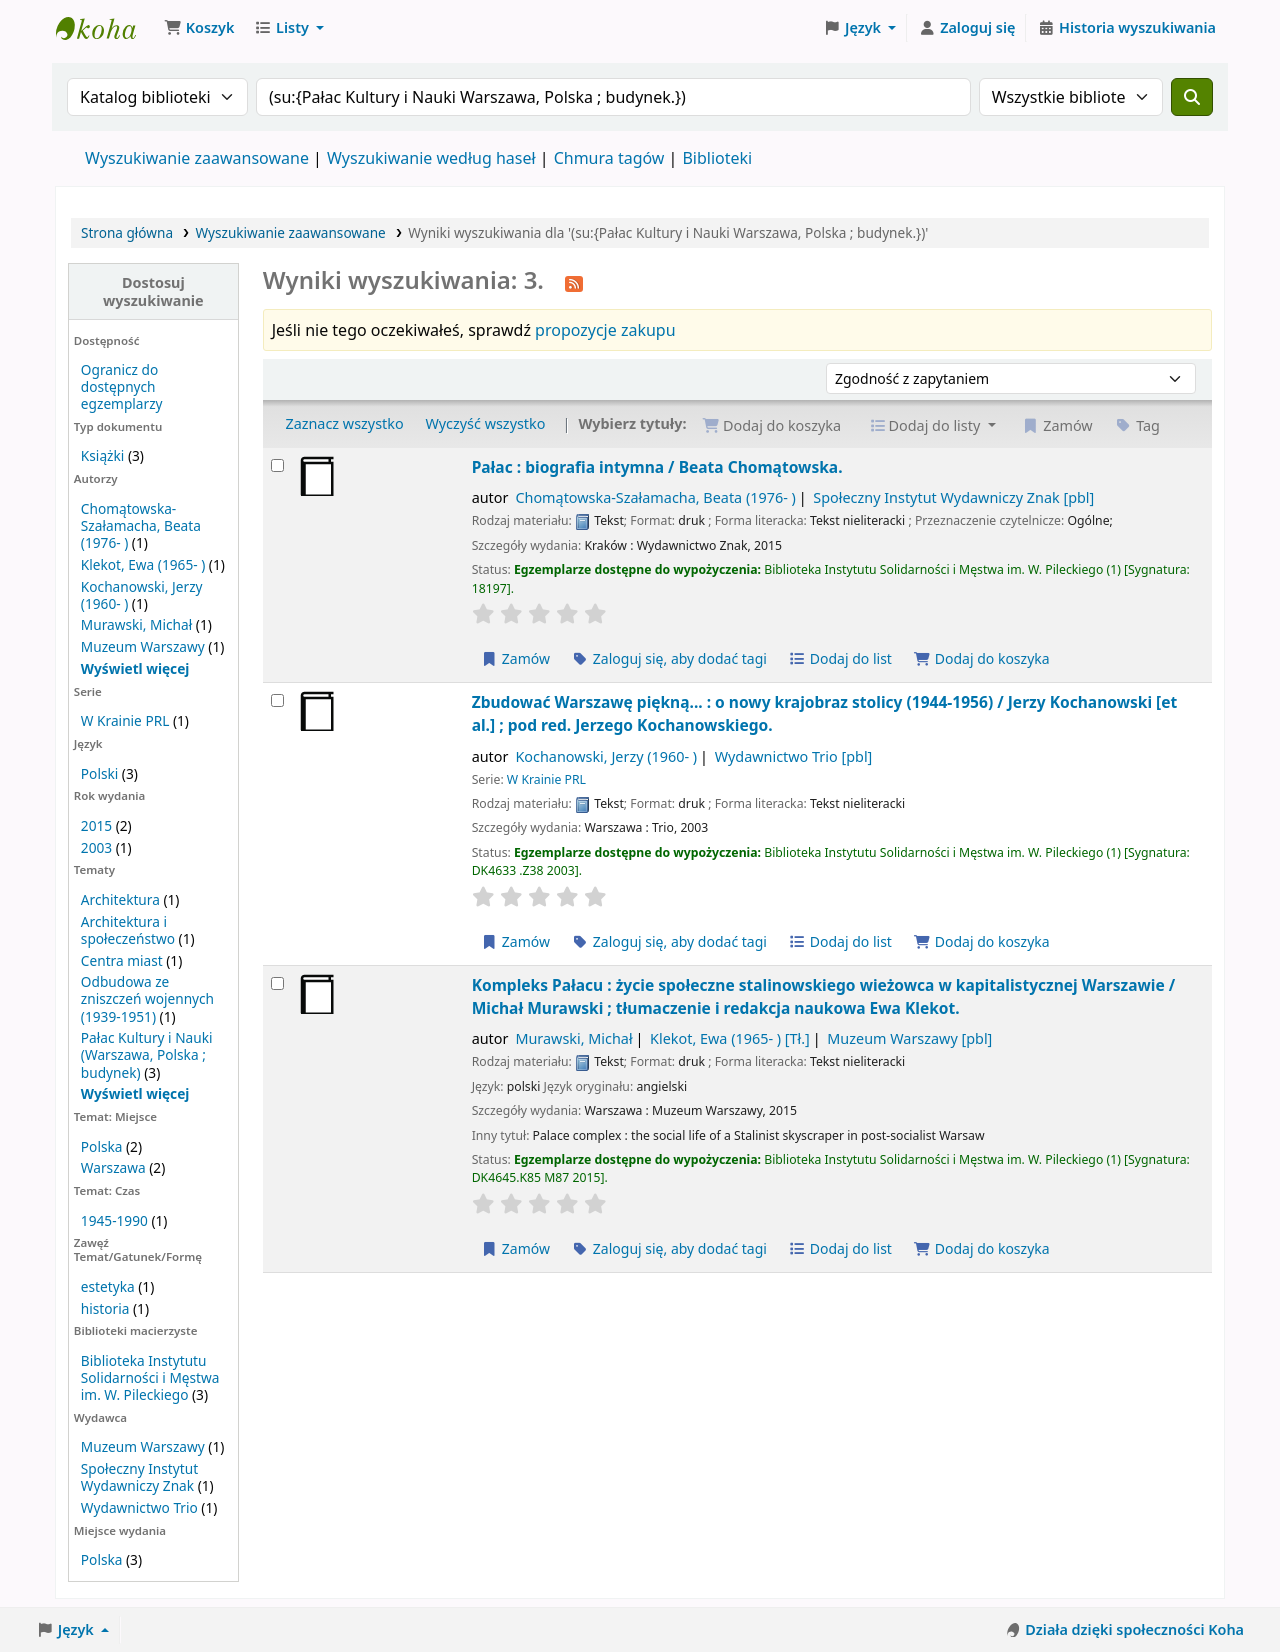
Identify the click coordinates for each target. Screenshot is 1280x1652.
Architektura (120, 899)
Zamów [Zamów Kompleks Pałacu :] (515, 1248)
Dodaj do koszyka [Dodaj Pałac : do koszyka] (982, 658)
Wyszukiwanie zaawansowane (197, 158)
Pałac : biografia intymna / (657, 467)
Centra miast (122, 960)
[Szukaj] (1192, 97)
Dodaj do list (840, 658)
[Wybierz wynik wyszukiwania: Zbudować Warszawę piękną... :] (277, 700)
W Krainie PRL (125, 720)
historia (105, 1308)
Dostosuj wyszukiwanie (153, 291)
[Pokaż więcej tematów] (135, 1093)
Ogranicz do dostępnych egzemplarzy (122, 386)
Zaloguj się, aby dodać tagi (669, 658)
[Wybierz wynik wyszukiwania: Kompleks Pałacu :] (277, 983)
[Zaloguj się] (966, 28)
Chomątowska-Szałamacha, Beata (655, 497)
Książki (102, 455)
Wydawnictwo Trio (139, 1507)
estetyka (108, 1286)
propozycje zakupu (605, 330)
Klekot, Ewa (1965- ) (143, 564)
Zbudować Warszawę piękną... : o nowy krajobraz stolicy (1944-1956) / (825, 713)
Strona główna (127, 232)
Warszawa (113, 1167)
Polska (102, 1146)
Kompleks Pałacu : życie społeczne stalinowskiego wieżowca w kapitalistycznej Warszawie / (824, 996)
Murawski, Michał (136, 624)
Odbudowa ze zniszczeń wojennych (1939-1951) (147, 998)
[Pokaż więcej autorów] (135, 668)
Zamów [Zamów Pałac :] (515, 658)
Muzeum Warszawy (143, 646)
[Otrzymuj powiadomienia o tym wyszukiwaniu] (574, 282)
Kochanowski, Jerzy (606, 756)
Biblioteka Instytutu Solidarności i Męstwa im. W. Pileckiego (150, 1377)
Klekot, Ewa (730, 1038)
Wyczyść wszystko (485, 423)
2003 (96, 847)
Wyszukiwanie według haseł (431, 158)
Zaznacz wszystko (344, 423)
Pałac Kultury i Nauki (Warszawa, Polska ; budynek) (147, 1054)
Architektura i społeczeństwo (128, 930)
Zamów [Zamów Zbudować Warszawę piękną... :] (515, 941)
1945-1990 (114, 1220)
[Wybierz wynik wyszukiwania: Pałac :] (277, 465)
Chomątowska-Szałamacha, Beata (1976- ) (141, 525)
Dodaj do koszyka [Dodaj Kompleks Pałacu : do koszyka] (982, 1248)
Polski (99, 773)
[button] (199, 28)
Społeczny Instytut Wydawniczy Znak (139, 1477)
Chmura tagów (609, 158)
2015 (96, 825)
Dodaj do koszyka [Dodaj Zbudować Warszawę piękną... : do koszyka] (982, 941)
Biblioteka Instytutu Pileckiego (106, 28)
